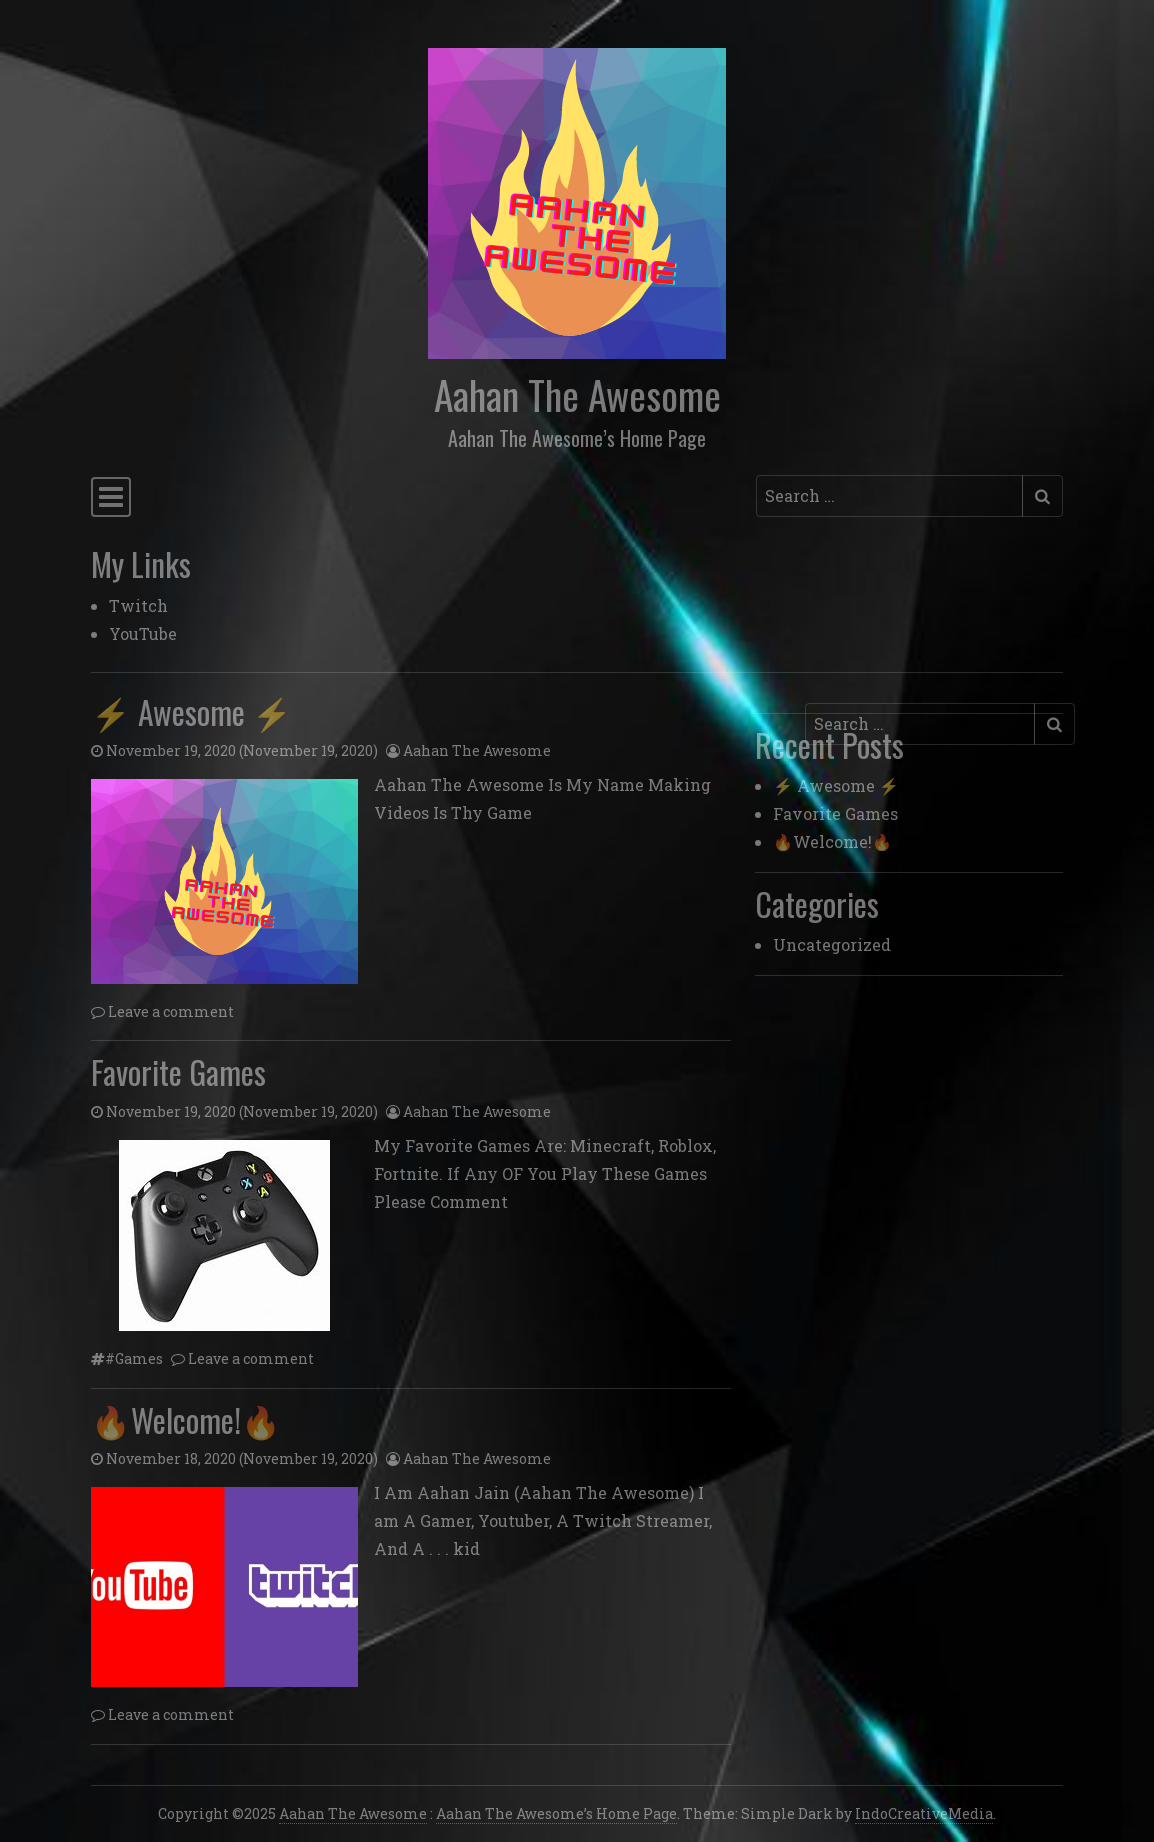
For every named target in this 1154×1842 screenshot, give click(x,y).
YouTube (143, 633)
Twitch (138, 605)
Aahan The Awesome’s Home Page (556, 1813)
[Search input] (889, 496)
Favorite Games (178, 1071)
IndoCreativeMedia (924, 1813)
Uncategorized (832, 944)
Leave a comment (171, 1011)
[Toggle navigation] (111, 497)
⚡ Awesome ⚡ (191, 711)
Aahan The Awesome (577, 394)
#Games (134, 1358)
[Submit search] (1042, 496)
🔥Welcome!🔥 (186, 1419)
